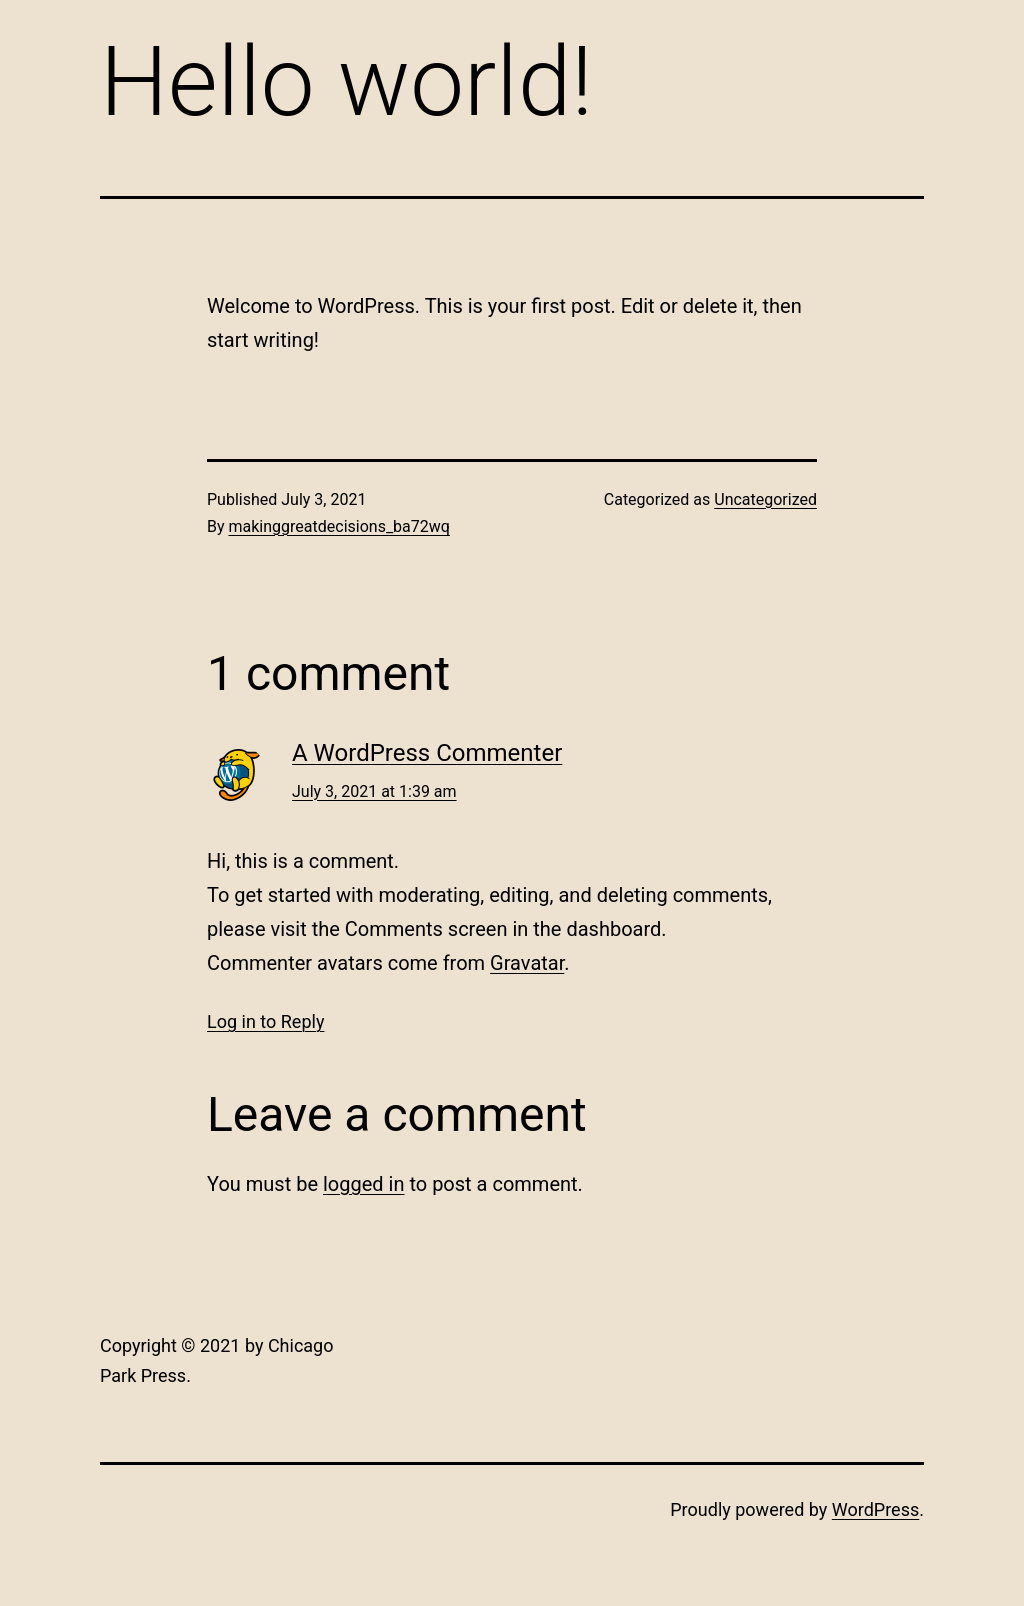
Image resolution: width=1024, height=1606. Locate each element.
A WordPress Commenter (427, 753)
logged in (363, 1184)
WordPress (875, 1509)
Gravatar (527, 963)
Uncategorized (765, 499)
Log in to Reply (265, 1021)
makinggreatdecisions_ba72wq (339, 526)
